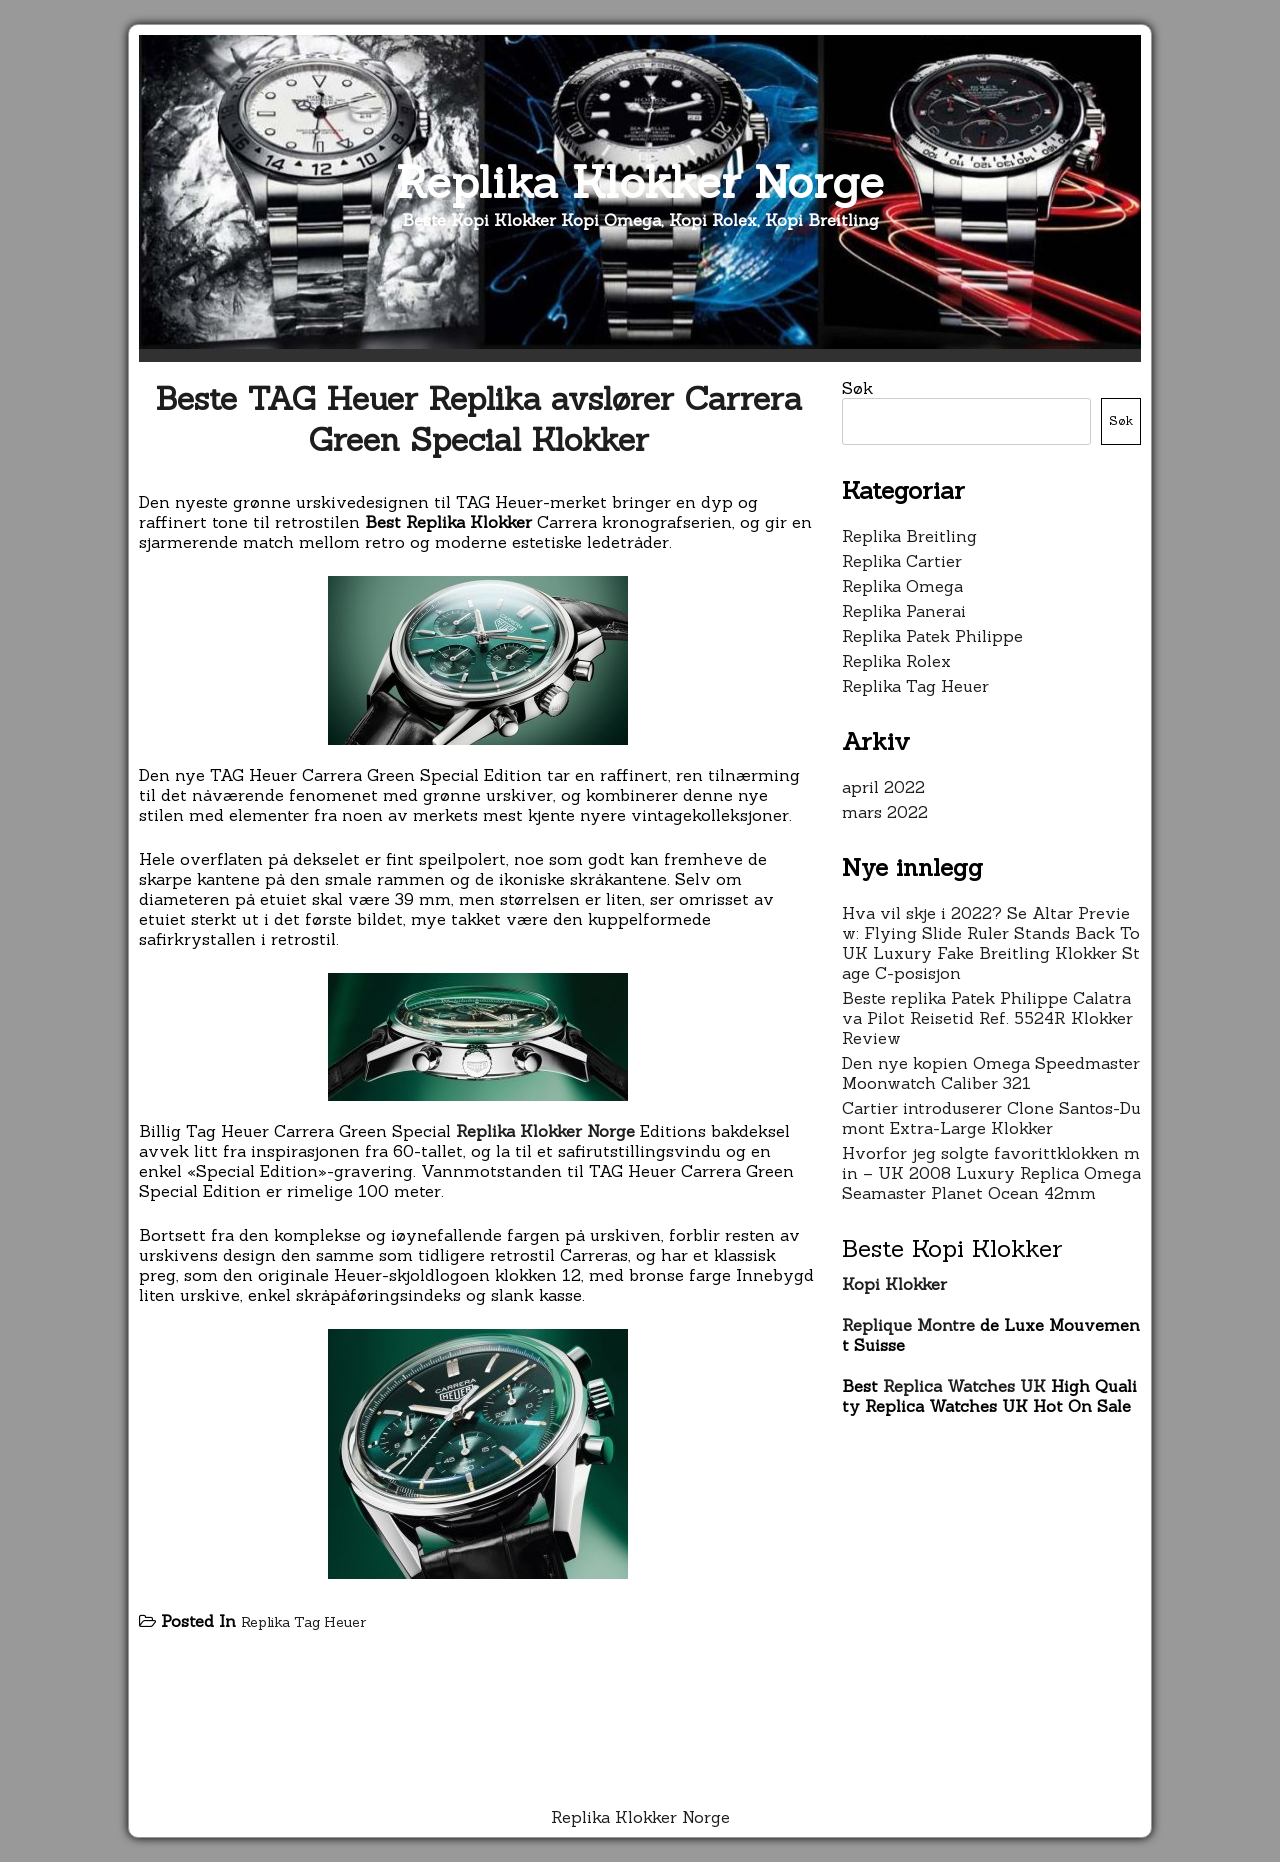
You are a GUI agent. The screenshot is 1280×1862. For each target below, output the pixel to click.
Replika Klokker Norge (640, 181)
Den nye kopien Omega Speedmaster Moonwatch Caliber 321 (991, 1073)
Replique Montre (908, 1325)
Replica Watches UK (964, 1386)
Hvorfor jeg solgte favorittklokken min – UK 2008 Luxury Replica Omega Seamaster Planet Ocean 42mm (991, 1173)
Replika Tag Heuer (303, 1622)
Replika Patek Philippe (932, 636)
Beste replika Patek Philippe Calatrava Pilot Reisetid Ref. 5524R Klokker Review (987, 1018)
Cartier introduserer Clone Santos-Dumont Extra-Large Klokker (991, 1118)
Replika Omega (902, 586)
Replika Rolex (896, 661)
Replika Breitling (909, 536)
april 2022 (883, 787)
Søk (857, 388)
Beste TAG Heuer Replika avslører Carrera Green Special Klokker (478, 419)
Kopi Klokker (894, 1284)
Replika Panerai (904, 611)
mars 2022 (885, 812)
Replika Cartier (902, 561)
